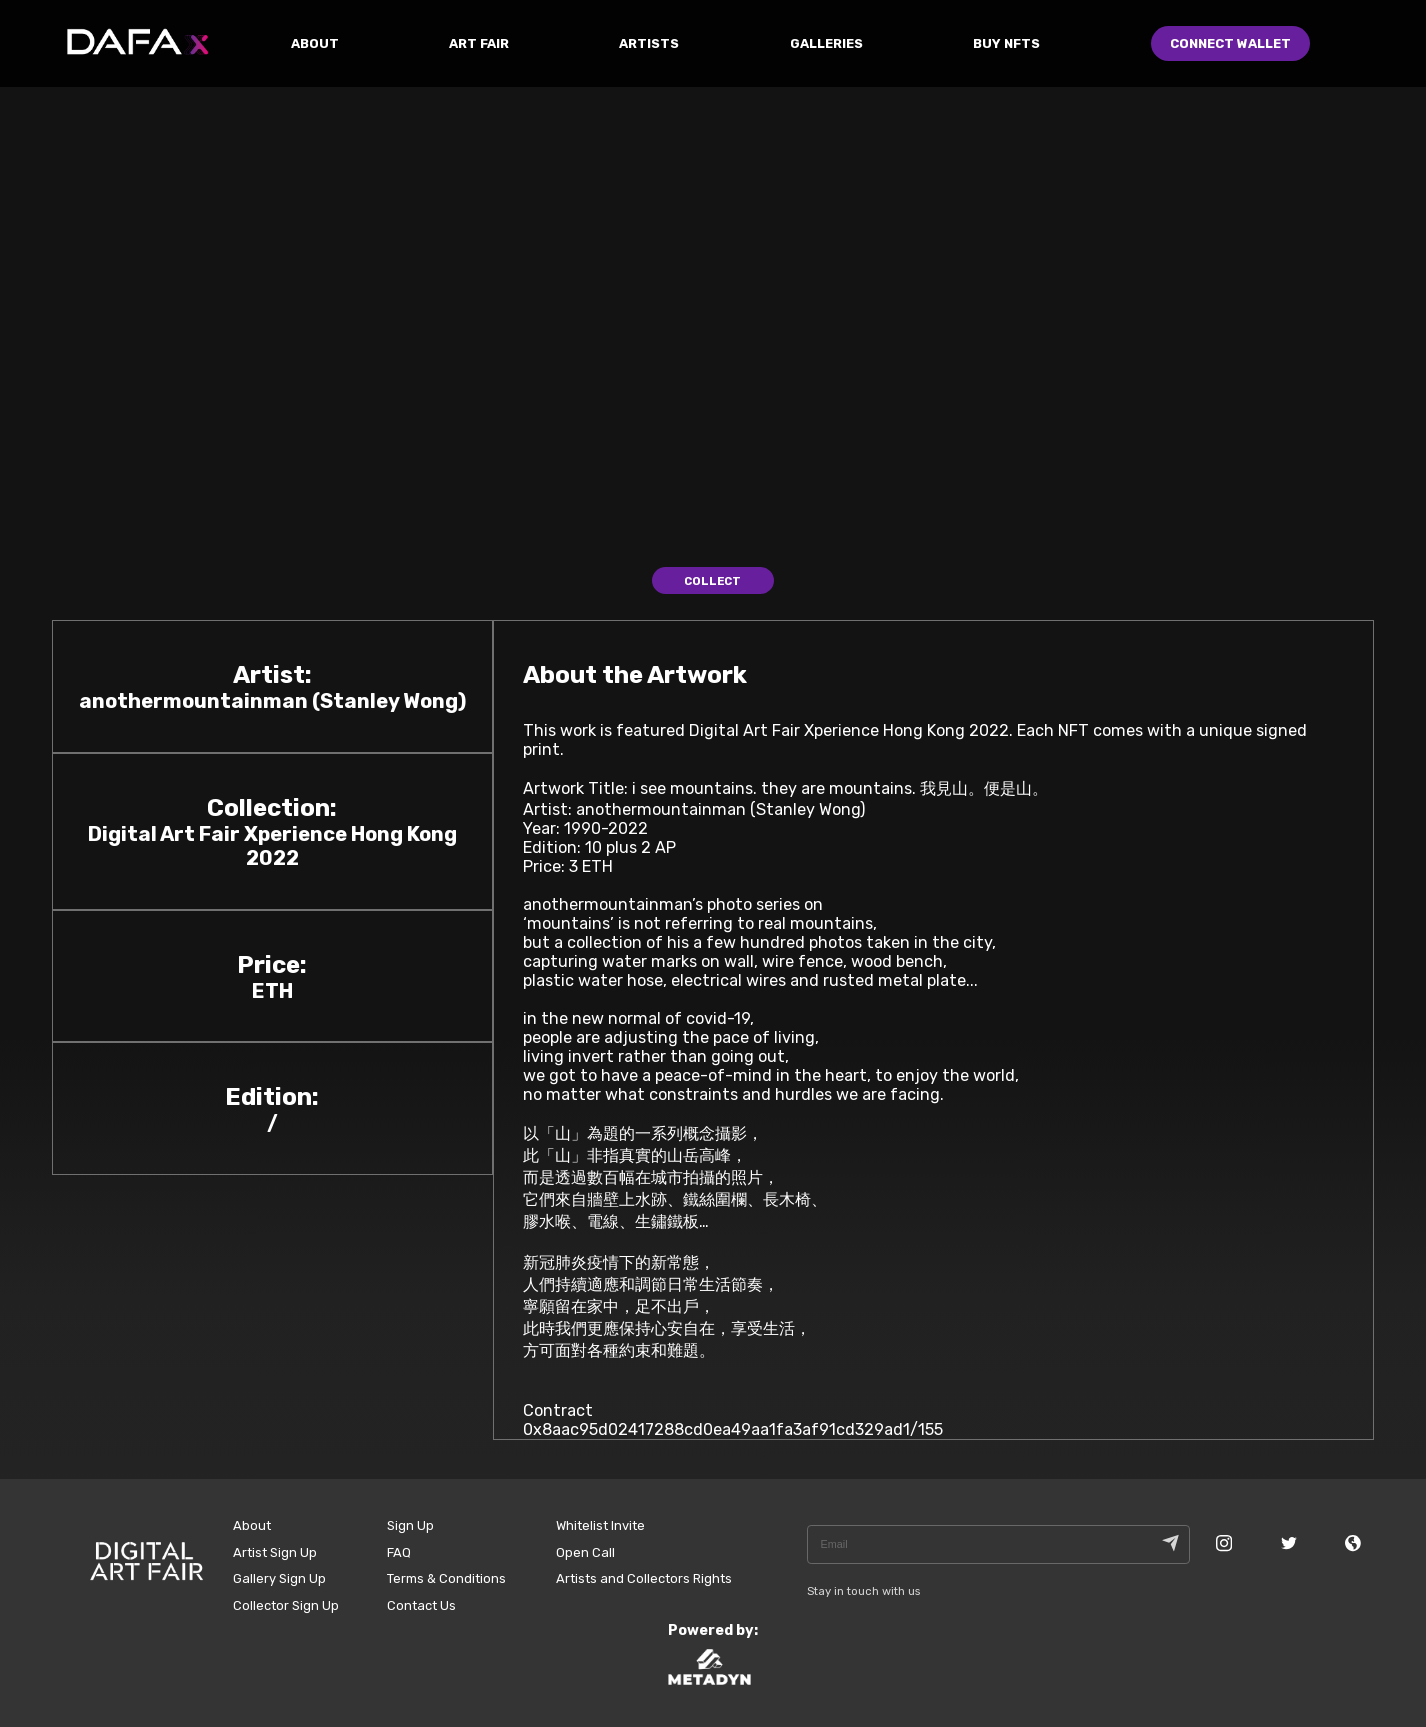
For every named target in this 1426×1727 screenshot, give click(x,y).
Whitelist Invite (600, 1525)
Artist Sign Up (275, 1552)
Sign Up (410, 1525)
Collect (712, 581)
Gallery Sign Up (279, 1578)
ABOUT (315, 43)
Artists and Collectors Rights (644, 1578)
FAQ (399, 1552)
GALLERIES (826, 43)
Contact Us (421, 1605)
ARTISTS (649, 43)
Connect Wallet (1230, 43)
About (252, 1525)
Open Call (585, 1552)
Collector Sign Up (286, 1605)
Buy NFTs (1006, 43)
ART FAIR (479, 43)
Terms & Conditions (446, 1578)
